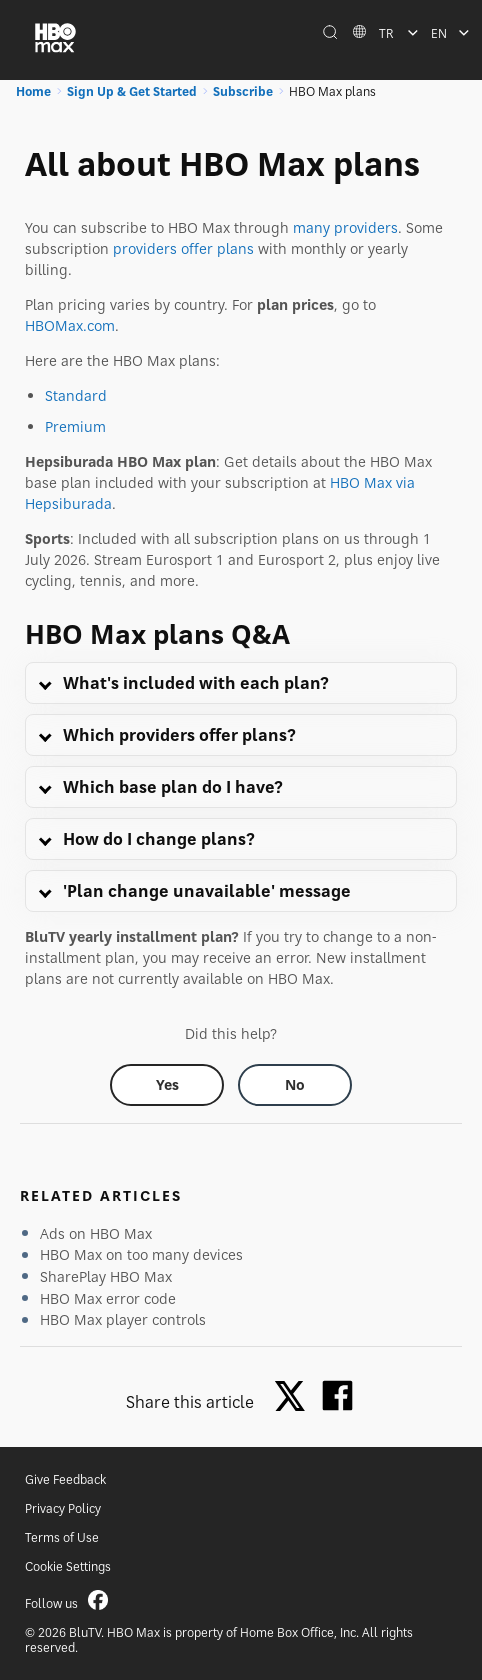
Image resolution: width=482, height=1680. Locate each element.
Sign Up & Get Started (132, 91)
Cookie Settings (68, 1566)
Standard (76, 395)
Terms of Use (62, 1537)
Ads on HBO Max (96, 1233)
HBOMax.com (70, 325)
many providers (345, 227)
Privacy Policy (63, 1508)
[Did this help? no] (295, 1085)
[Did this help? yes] (167, 1085)
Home (33, 91)
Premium (75, 426)
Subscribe (243, 91)
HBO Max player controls (123, 1319)
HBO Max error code (108, 1298)
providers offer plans (183, 248)
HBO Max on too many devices (141, 1254)
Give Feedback (65, 1479)
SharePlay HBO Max (106, 1276)
